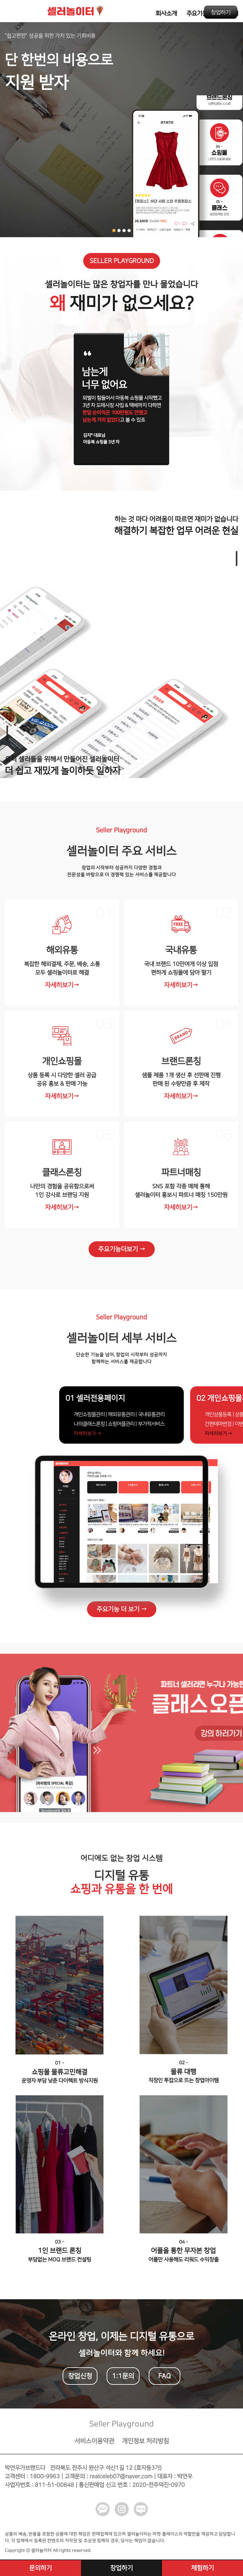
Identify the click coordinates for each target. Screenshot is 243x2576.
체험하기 (202, 2568)
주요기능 (197, 13)
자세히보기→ (62, 985)
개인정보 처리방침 (145, 2444)
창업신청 (80, 2379)
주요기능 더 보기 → (122, 1613)
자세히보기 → (76, 1433)
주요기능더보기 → (121, 1249)
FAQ (164, 2379)
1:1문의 (123, 2379)
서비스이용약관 (94, 2444)
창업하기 (221, 12)
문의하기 (40, 2568)
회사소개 (166, 13)
